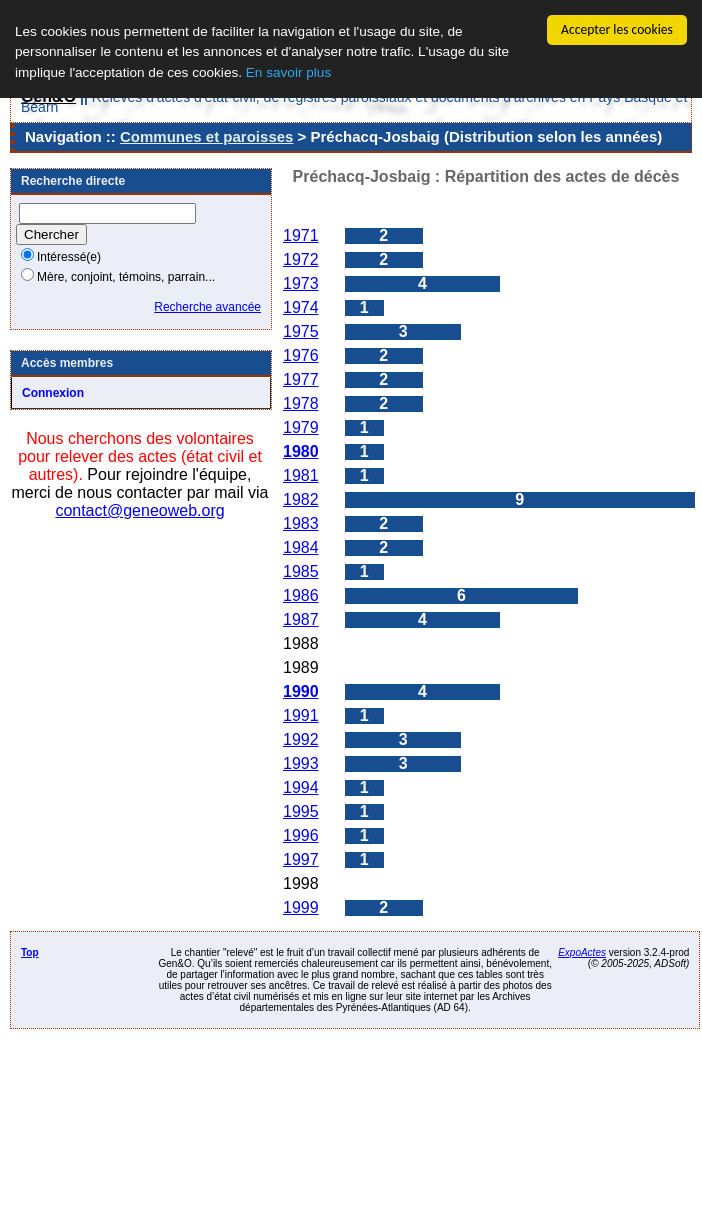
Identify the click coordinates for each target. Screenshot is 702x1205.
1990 (301, 691)
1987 (301, 619)
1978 (301, 403)
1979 (301, 427)
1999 (301, 907)
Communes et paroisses (206, 136)
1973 (301, 283)
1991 (301, 715)
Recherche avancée (207, 307)
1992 (301, 739)
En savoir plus (288, 72)
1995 (301, 811)
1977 (301, 379)
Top (30, 952)
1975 (301, 331)
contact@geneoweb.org (139, 510)
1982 (301, 499)
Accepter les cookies (617, 29)
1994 (301, 787)
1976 (301, 355)
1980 (301, 451)
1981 (301, 475)
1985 (301, 571)
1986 (301, 595)
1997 (301, 859)
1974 (301, 307)
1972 (301, 259)
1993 (301, 763)
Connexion (53, 393)
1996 (301, 835)
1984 (301, 547)
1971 (301, 235)
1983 (301, 523)
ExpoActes (582, 952)
